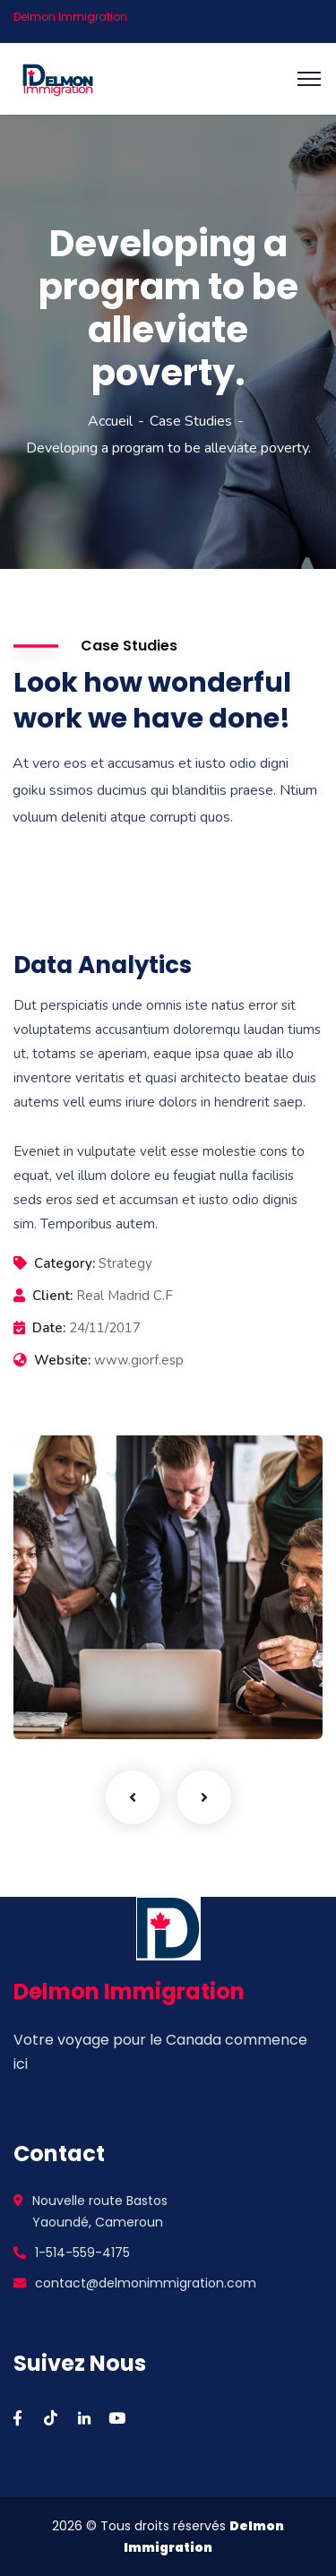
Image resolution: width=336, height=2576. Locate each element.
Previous (132, 1797)
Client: (52, 1296)
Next (204, 1797)
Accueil (110, 421)
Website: (62, 1360)
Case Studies (191, 421)
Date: (48, 1328)
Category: (64, 1263)
